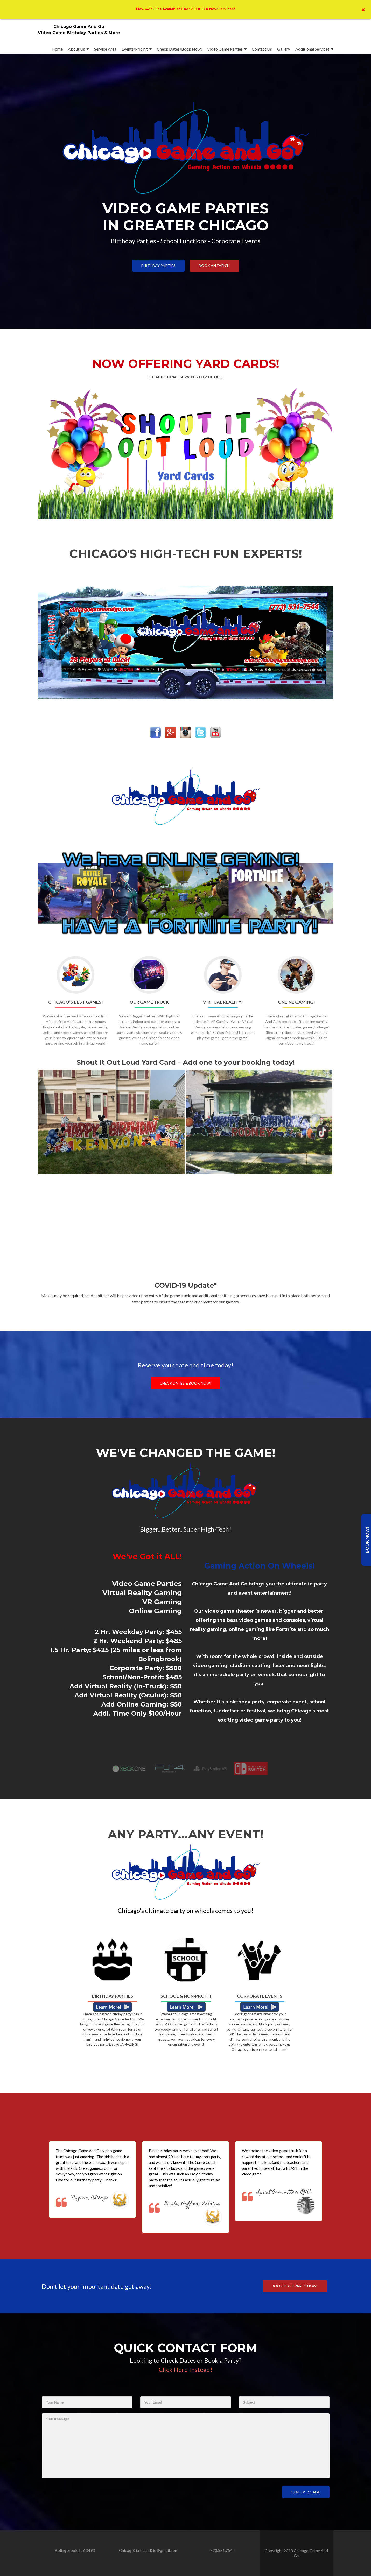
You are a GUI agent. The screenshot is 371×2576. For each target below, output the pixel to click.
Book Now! (367, 1540)
